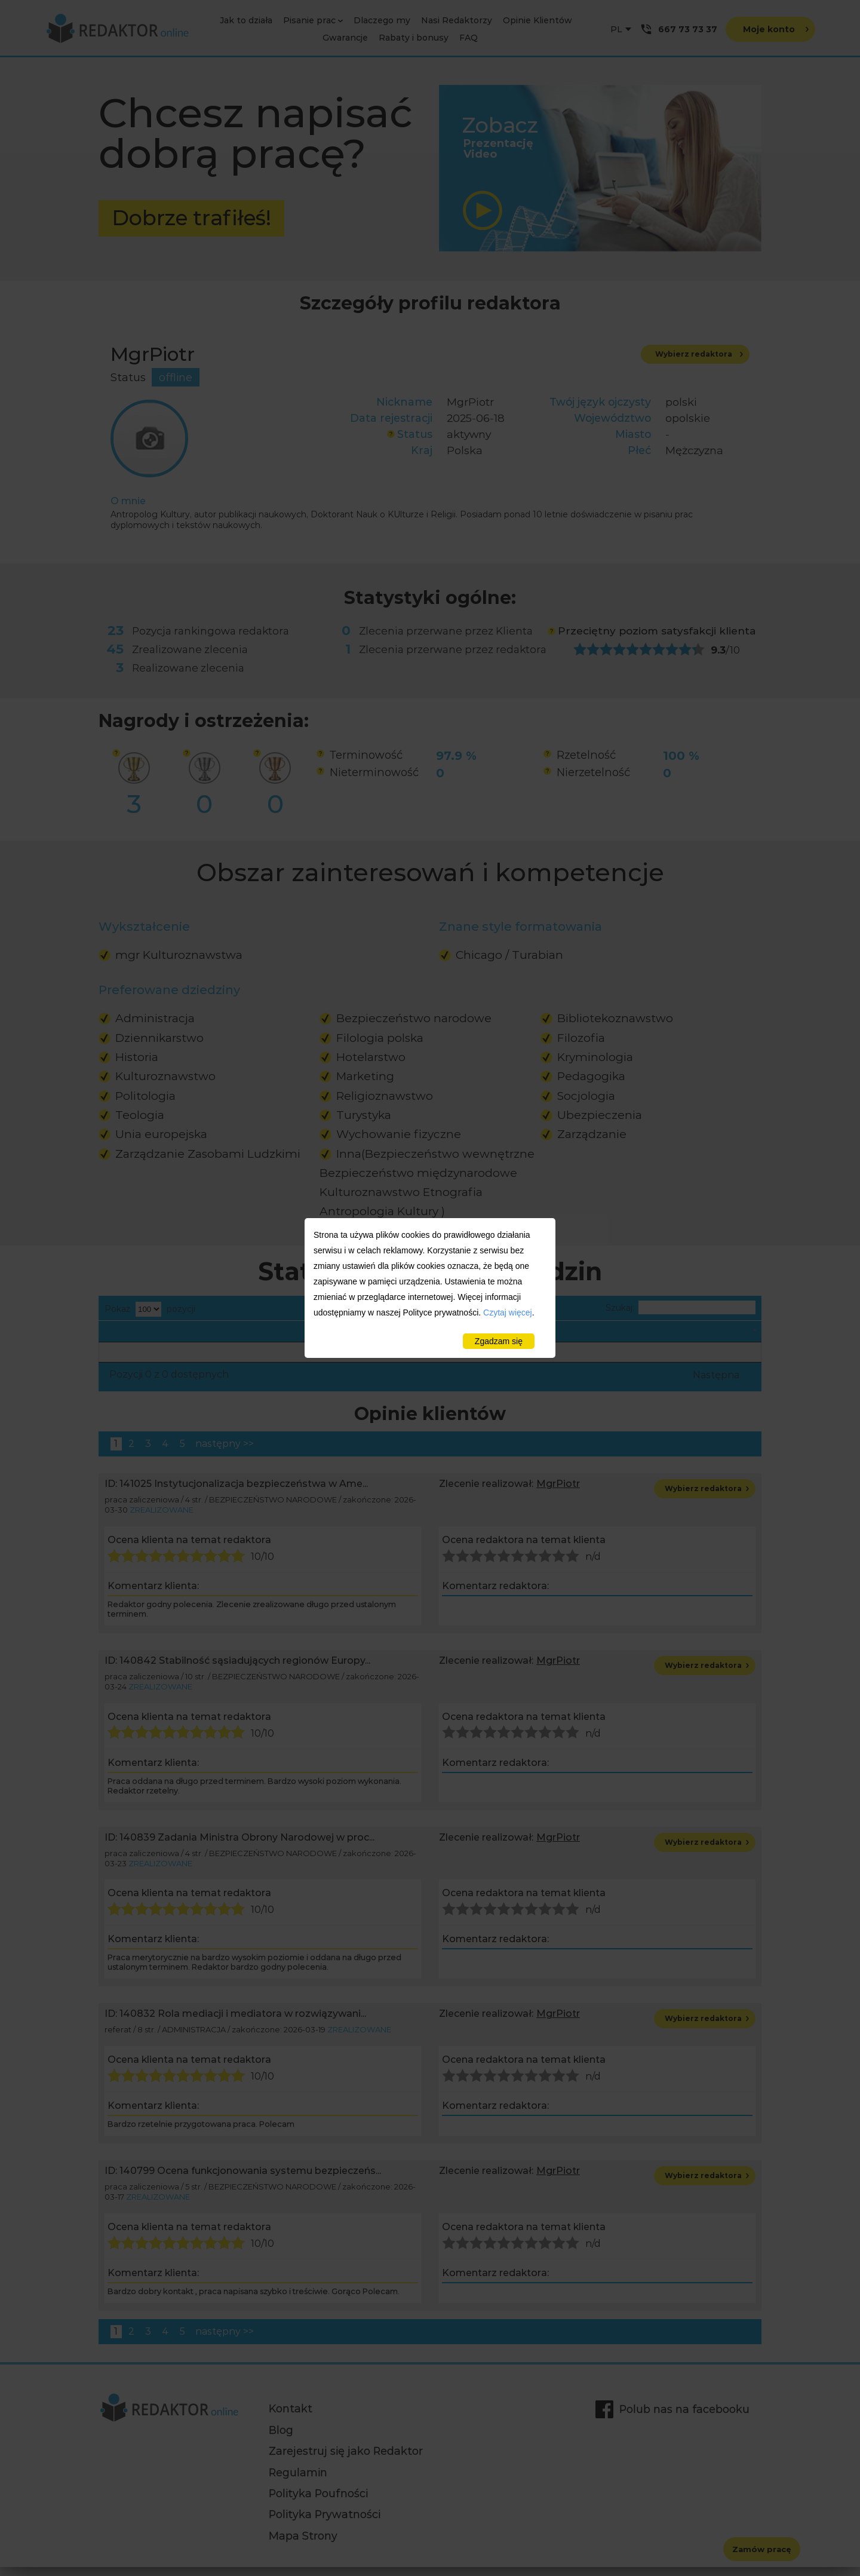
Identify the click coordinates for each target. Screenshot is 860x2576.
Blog (281, 2439)
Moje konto (776, 29)
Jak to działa (246, 20)
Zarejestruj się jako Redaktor (346, 2460)
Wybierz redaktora (699, 354)
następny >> (224, 1452)
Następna (716, 1384)
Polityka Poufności (318, 2502)
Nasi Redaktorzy (456, 20)
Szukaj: (681, 1307)
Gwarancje (345, 37)
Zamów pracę (761, 2549)
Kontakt (290, 2417)
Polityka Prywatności (324, 2523)
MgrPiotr (558, 1492)
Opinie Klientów (537, 20)
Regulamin (298, 2481)
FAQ (468, 37)
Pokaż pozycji (150, 1309)
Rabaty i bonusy (414, 37)
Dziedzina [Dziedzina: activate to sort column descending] (132, 1335)
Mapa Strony (303, 2544)
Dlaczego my (382, 20)
